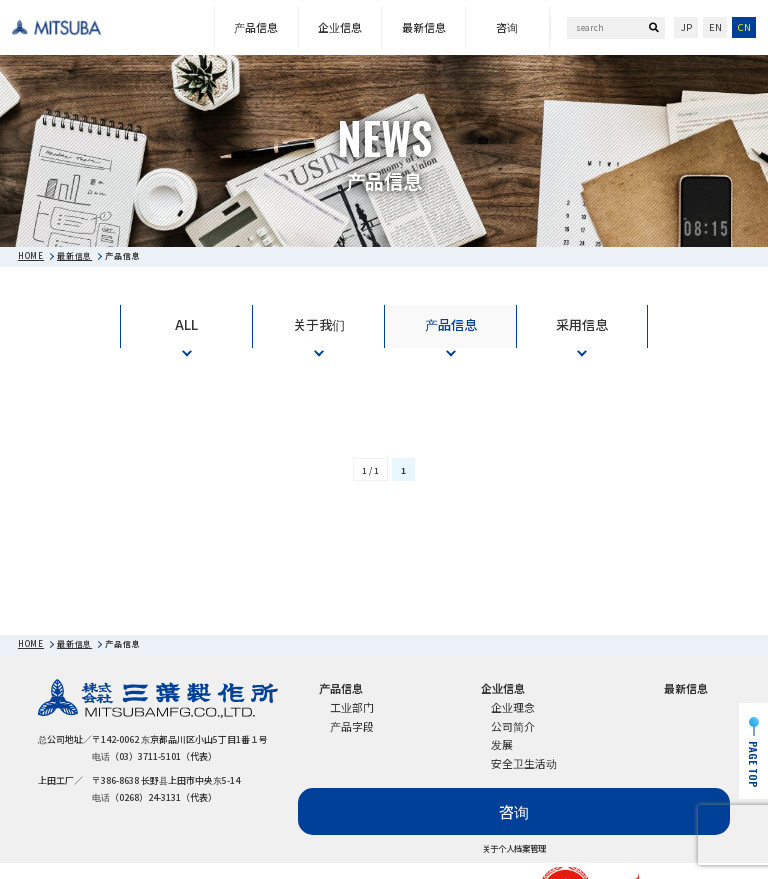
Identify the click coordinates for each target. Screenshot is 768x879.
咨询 (507, 27)
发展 (502, 744)
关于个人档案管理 (514, 849)
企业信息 (340, 27)
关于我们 (319, 324)
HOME (31, 256)
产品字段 (352, 726)
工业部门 (352, 707)
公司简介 (513, 726)
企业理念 (513, 707)
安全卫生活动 (524, 763)
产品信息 (256, 27)
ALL (186, 324)
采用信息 (582, 324)
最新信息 (424, 27)
